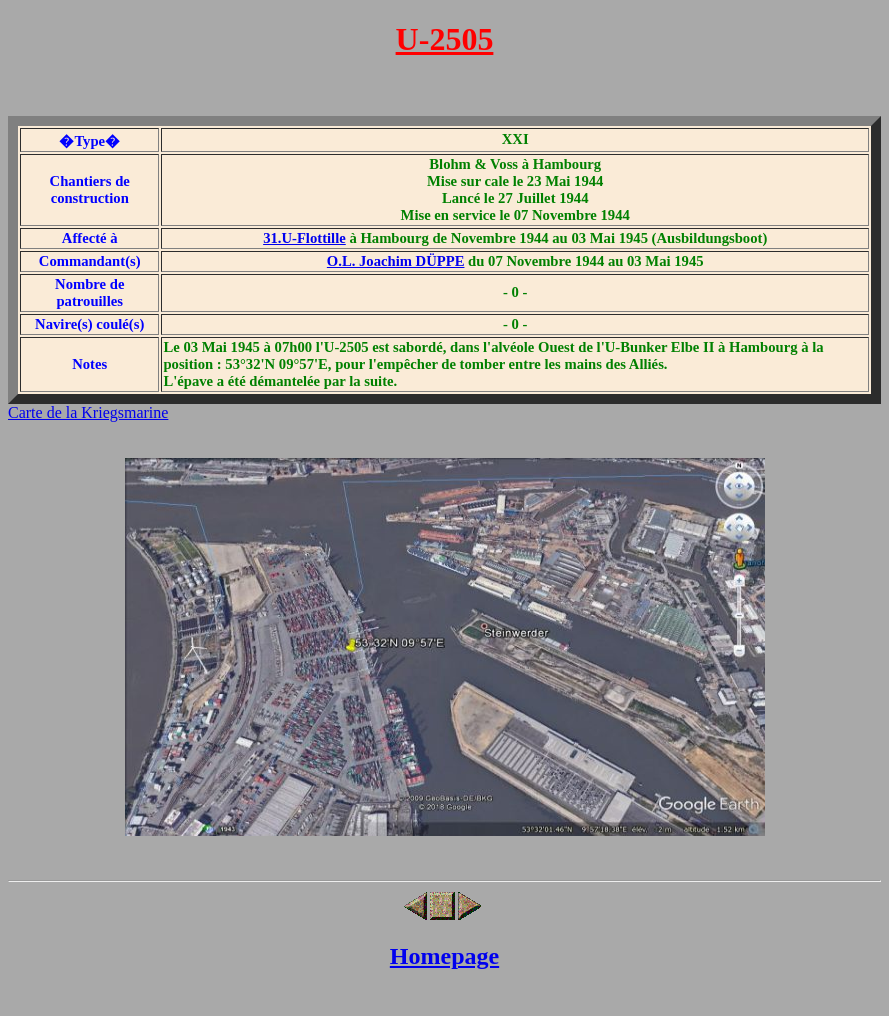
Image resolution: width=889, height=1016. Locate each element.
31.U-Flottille (304, 238)
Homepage (444, 956)
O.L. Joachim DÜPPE (396, 261)
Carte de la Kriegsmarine (88, 412)
